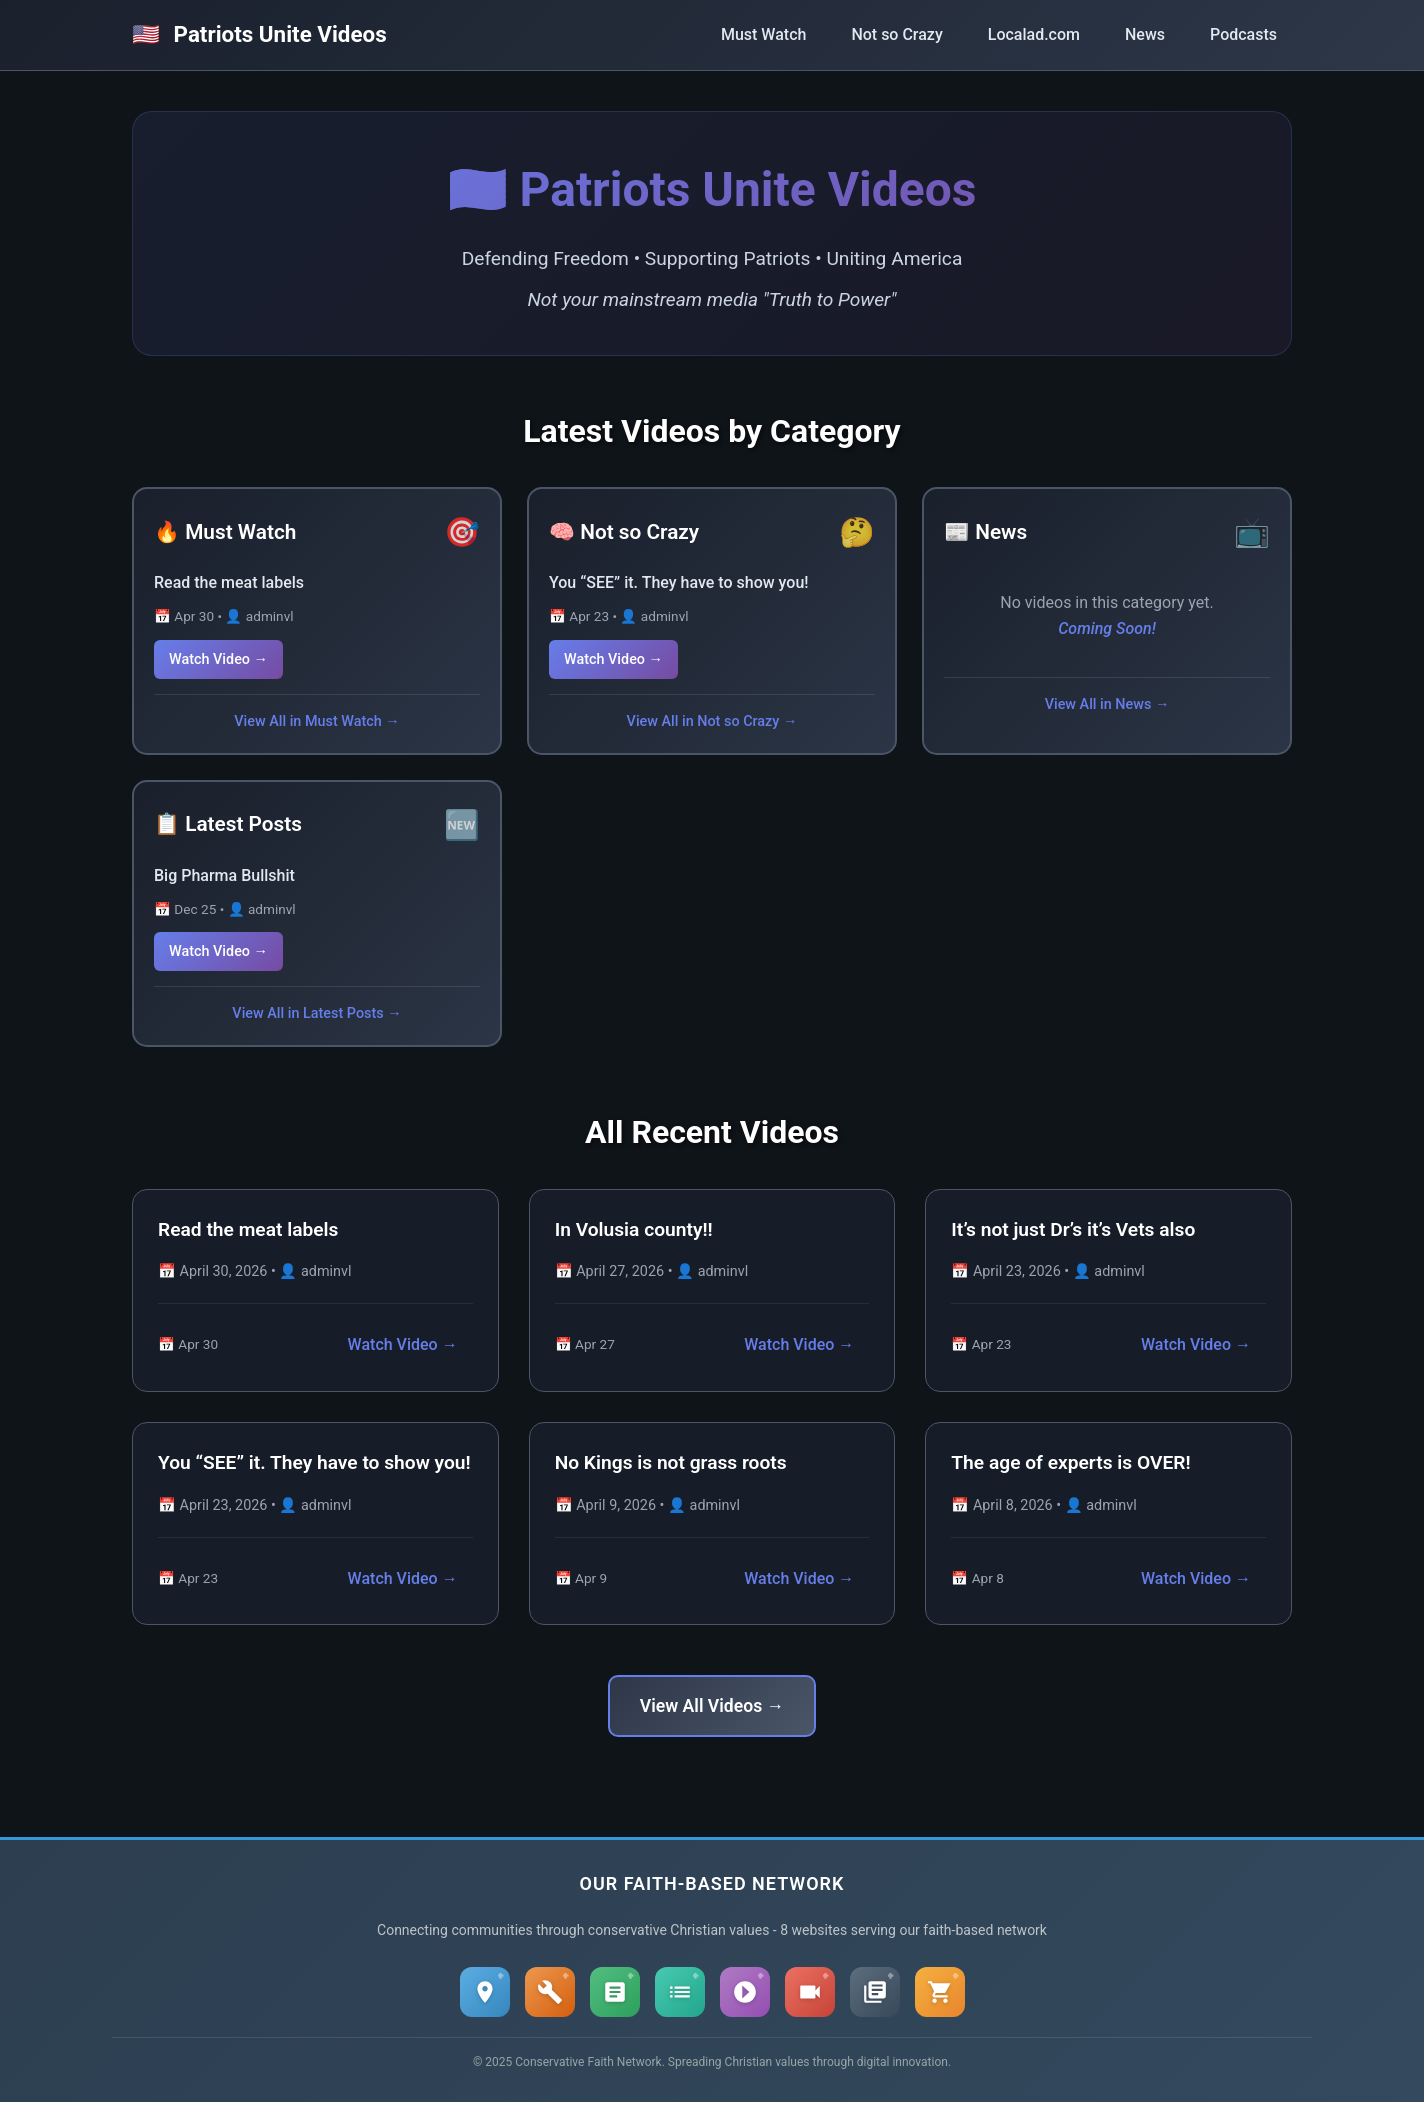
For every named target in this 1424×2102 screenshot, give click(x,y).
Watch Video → (218, 659)
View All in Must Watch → (316, 721)
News (1145, 34)
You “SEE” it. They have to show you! (679, 582)
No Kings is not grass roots (671, 1462)
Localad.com (1034, 34)
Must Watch (763, 34)
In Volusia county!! (634, 1229)
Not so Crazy (896, 34)
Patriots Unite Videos (259, 34)
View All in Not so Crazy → (712, 721)
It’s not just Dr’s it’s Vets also (1073, 1229)
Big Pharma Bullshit (224, 875)
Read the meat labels (229, 582)
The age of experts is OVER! (1070, 1462)
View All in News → (1107, 704)
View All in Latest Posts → (316, 1013)
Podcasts (1243, 34)
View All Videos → (712, 1706)
